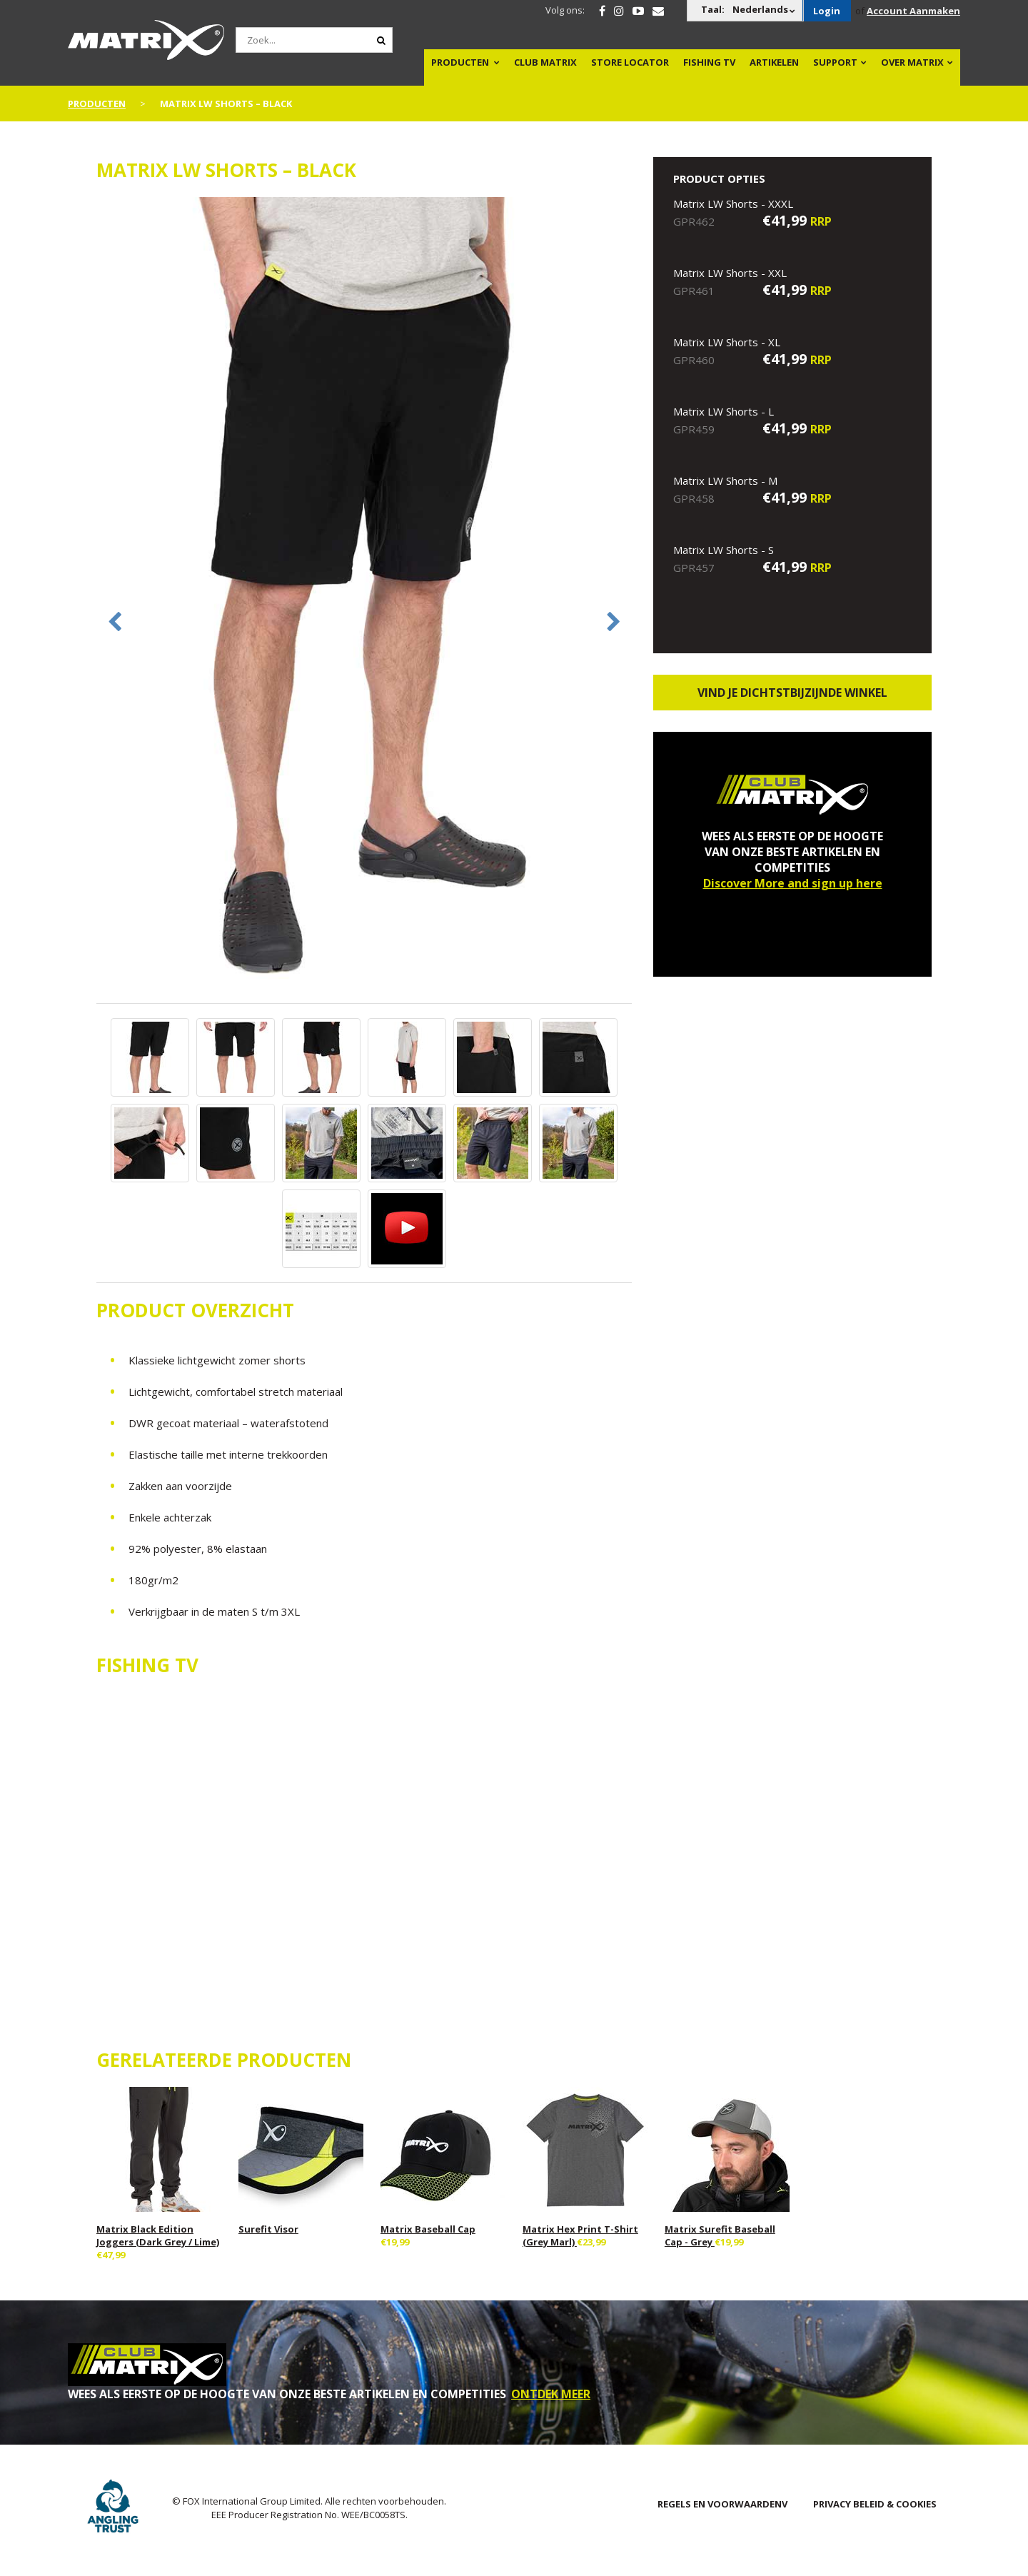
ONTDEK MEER (550, 2394)
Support (835, 62)
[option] (364, 599)
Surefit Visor (268, 2229)
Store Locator (630, 62)
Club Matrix (545, 62)
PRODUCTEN (460, 62)
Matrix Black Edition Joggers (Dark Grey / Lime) (157, 2235)
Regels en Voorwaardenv (722, 2503)
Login (826, 10)
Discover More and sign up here (792, 883)
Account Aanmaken (913, 10)
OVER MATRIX (912, 62)
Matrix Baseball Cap (428, 2229)
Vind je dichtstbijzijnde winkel (792, 692)
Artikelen (774, 62)
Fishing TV (709, 62)
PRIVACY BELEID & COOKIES (875, 2503)
